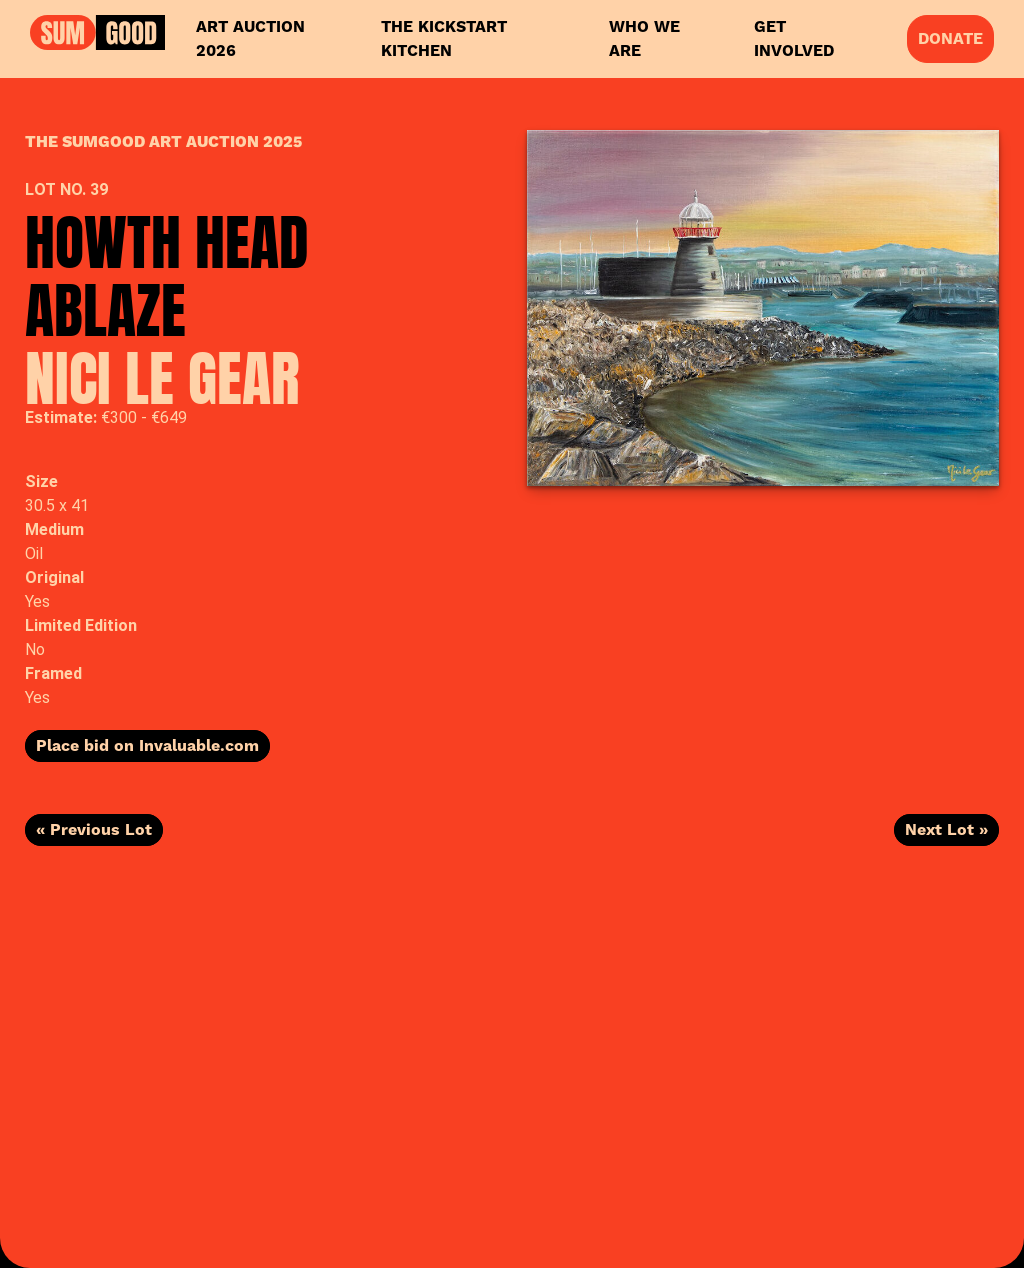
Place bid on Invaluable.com (147, 746)
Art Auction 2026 (250, 39)
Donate (950, 39)
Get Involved (794, 39)
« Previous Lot (94, 830)
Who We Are (644, 39)
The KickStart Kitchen (444, 39)
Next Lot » (946, 830)
